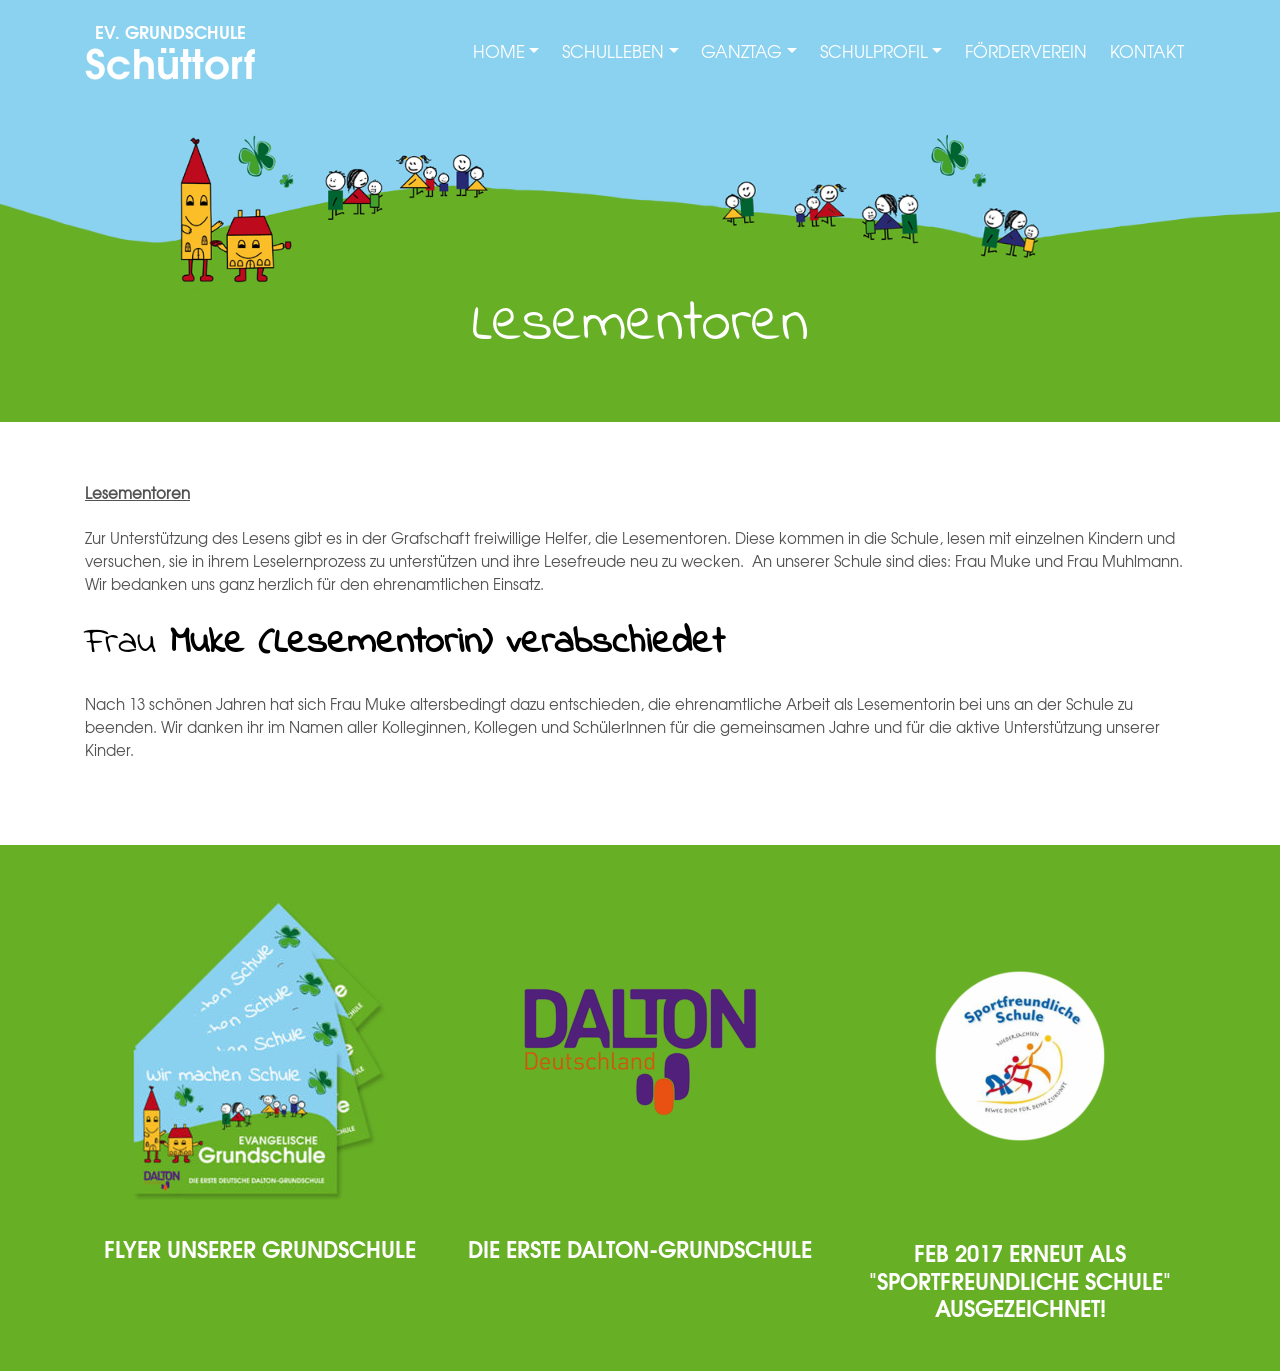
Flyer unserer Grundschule (260, 1248)
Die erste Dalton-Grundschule (640, 1248)
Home (499, 51)
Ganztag (741, 51)
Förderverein (1026, 51)
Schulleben (613, 51)
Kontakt (1147, 51)
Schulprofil (874, 51)
